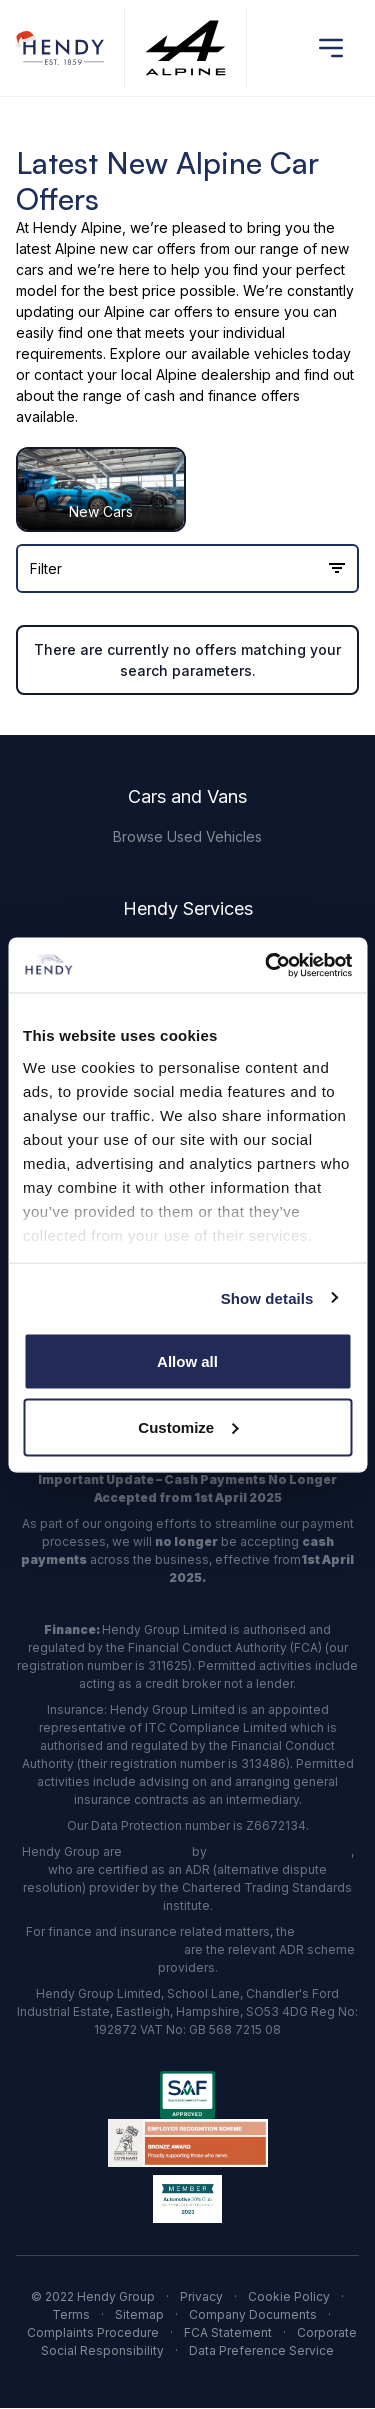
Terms (71, 2314)
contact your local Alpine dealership (152, 374)
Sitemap (139, 2314)
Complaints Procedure (93, 2332)
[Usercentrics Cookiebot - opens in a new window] (267, 965)
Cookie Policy (289, 2296)
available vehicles (250, 353)
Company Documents (253, 2314)
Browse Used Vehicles (187, 836)
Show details (267, 1297)
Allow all (187, 1361)
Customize (188, 1426)
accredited (157, 1851)
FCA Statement (228, 2332)
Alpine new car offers (125, 248)
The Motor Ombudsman (280, 1851)
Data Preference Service (261, 2350)
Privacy (201, 2296)
